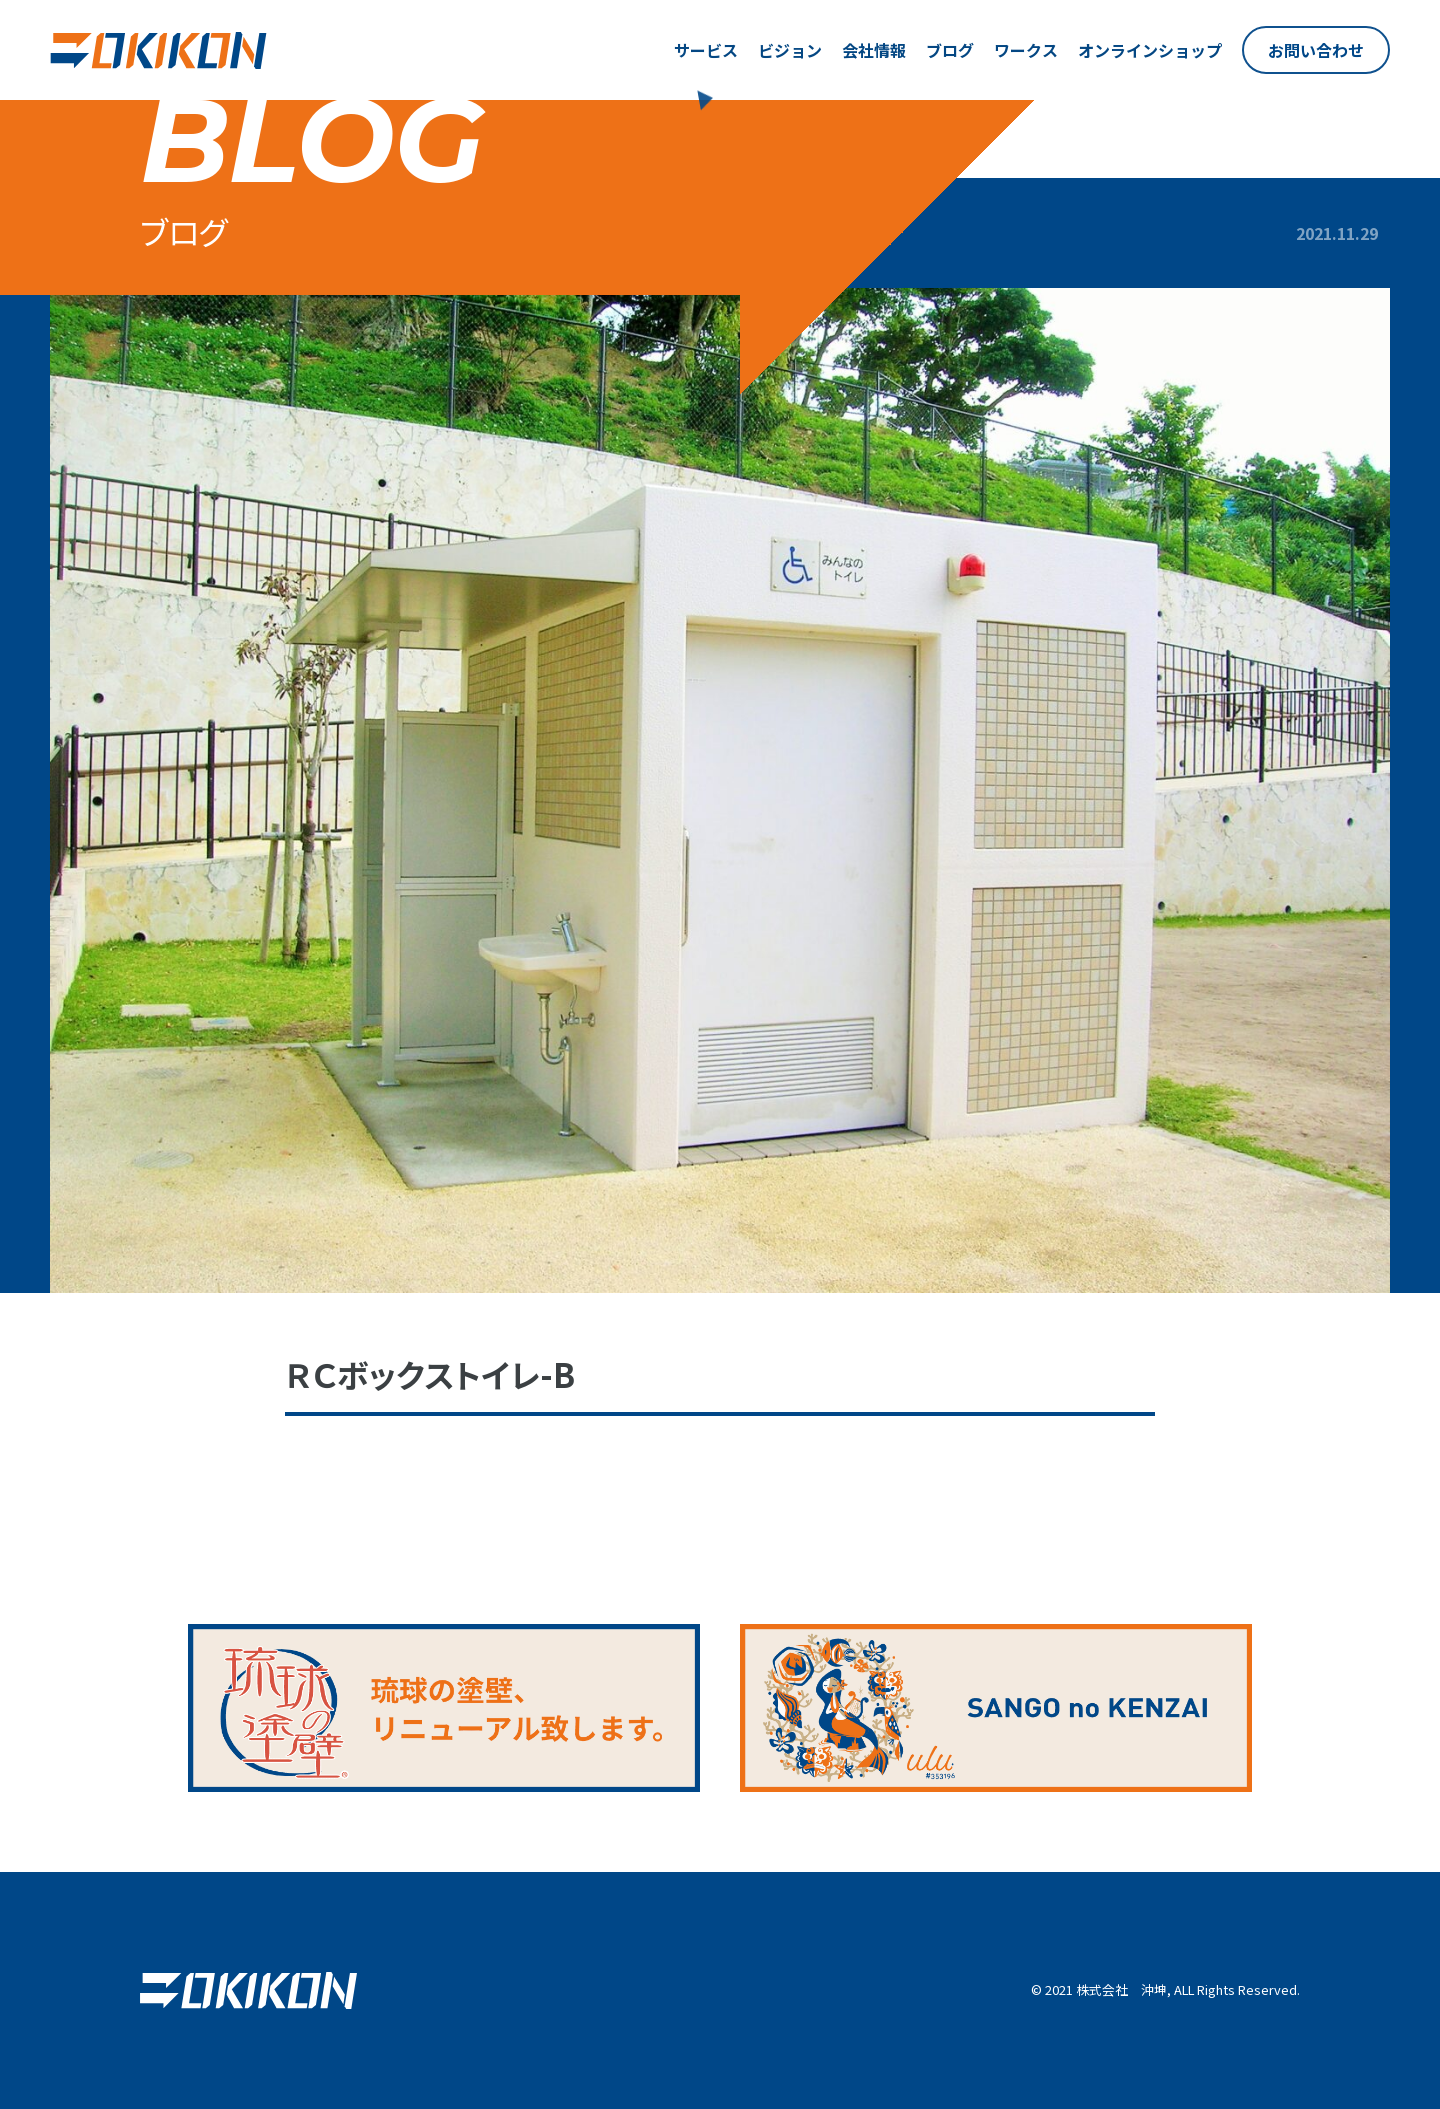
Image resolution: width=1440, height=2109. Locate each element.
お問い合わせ (1316, 50)
